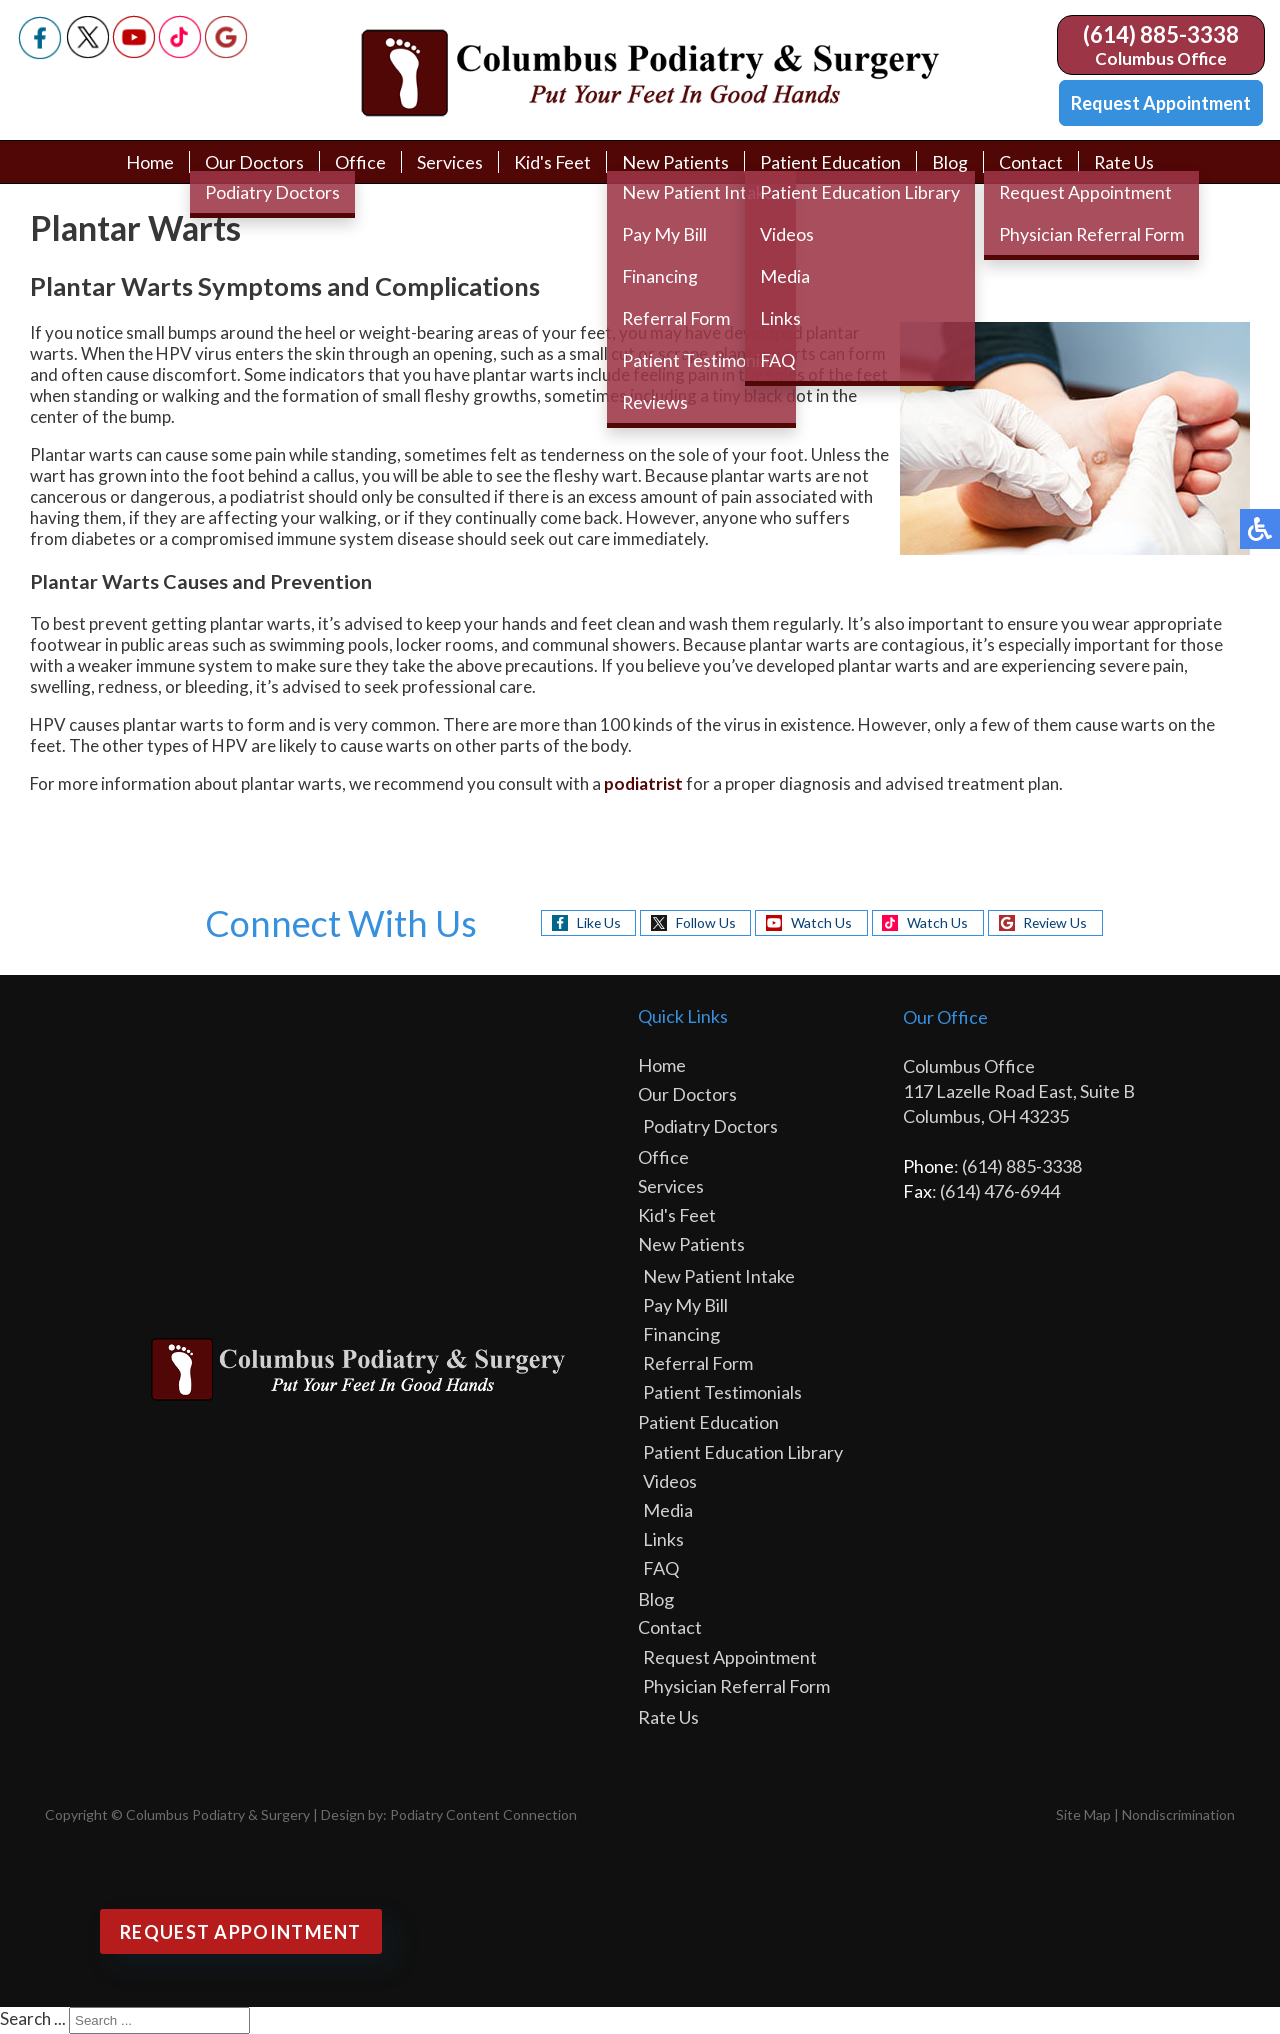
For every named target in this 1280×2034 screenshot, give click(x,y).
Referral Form (698, 1363)
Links (663, 1539)
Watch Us (820, 922)
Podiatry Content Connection (483, 1814)
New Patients (675, 162)
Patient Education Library (743, 1452)
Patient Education (830, 162)
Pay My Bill (685, 1305)
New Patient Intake (719, 1276)
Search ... (33, 2018)
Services (449, 162)
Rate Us (1124, 162)
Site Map (1083, 1814)
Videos (670, 1481)
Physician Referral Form (736, 1686)
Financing (681, 1334)
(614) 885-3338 (1161, 34)
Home (149, 162)
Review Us (1057, 922)
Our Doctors (253, 162)
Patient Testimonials (722, 1392)
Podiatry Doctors (710, 1126)
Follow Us (704, 922)
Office (359, 162)
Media (668, 1510)
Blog (950, 162)
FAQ (661, 1568)
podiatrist (643, 783)
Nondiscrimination (1178, 1814)
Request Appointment (1161, 103)
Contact (1031, 162)
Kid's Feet (552, 162)
